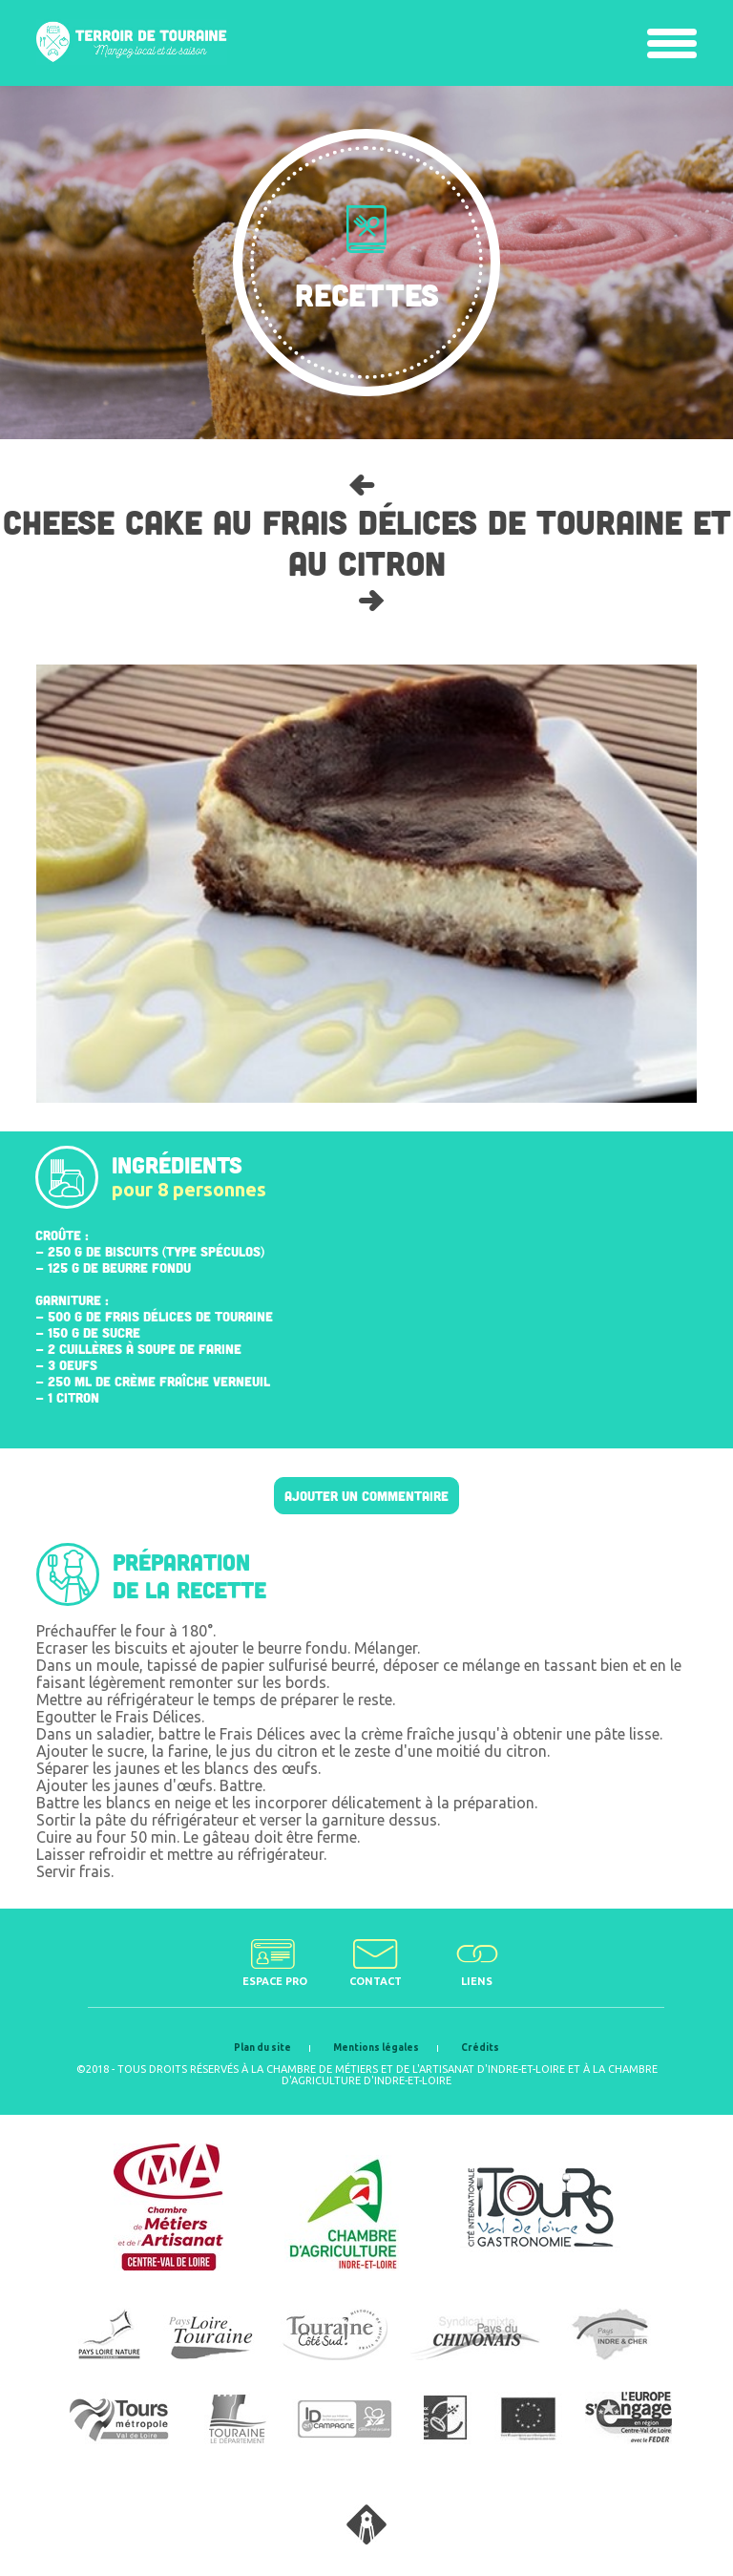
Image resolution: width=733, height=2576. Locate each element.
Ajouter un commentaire (366, 1496)
